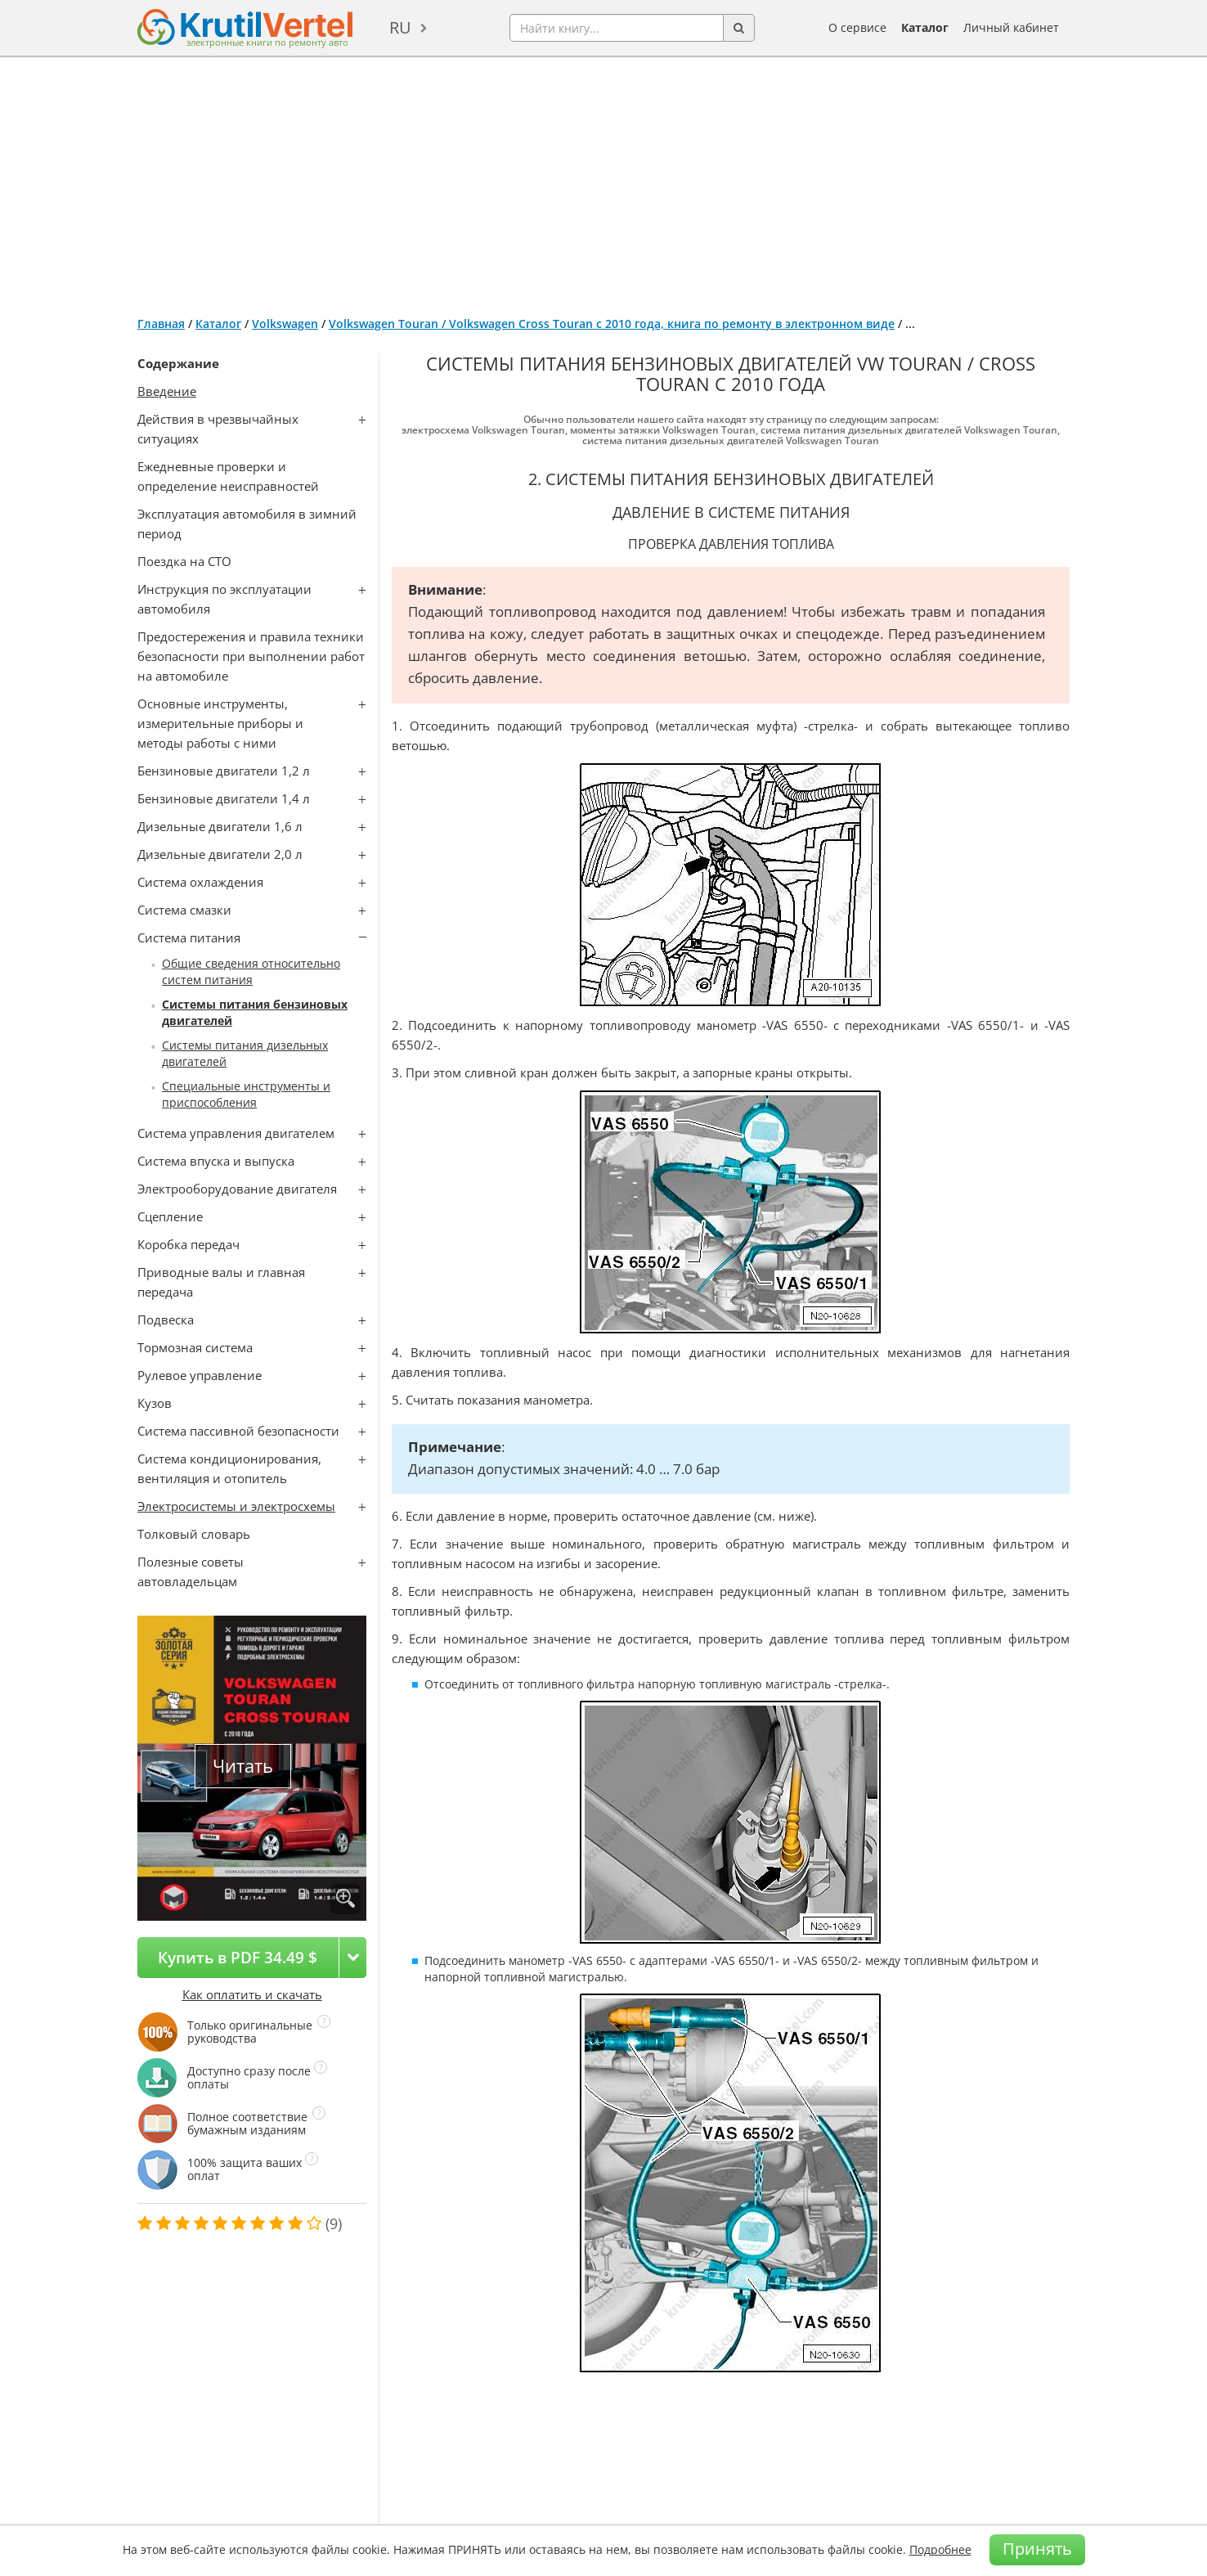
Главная (161, 323)
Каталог (925, 27)
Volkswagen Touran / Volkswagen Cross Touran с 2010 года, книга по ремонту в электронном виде (612, 323)
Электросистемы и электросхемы (236, 1506)
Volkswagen (285, 323)
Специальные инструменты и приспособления (246, 1094)
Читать (243, 1765)
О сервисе (857, 27)
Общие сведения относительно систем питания (251, 971)
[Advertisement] (603, 179)
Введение (166, 391)
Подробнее (940, 2549)
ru (400, 27)
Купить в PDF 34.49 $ (237, 1957)
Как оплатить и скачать (252, 1994)
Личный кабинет (1011, 27)
